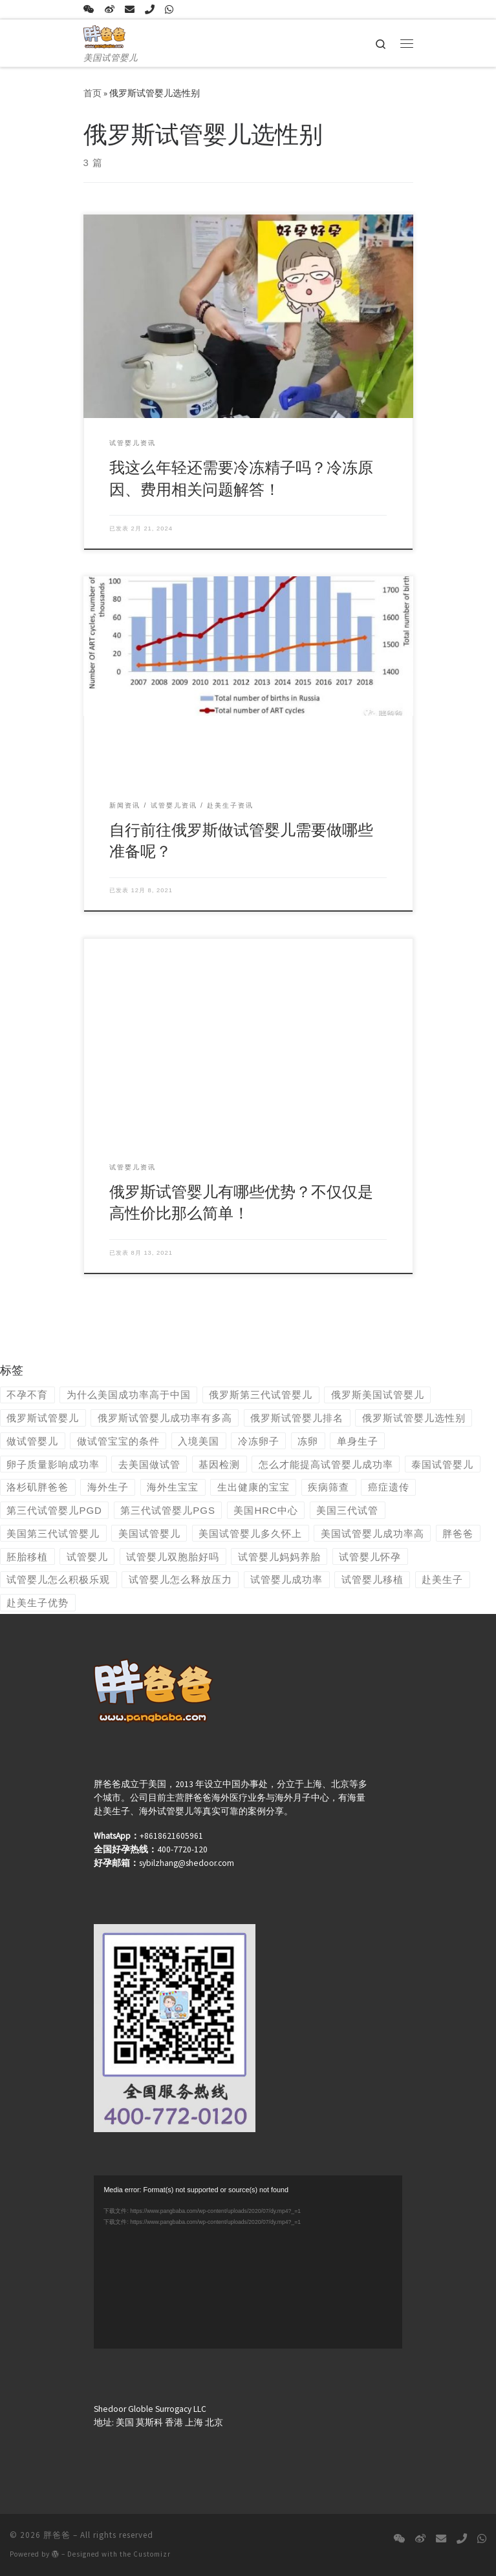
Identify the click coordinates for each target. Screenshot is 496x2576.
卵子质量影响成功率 (53, 1464)
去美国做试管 (149, 1464)
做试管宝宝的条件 (118, 1441)
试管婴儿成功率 (286, 1579)
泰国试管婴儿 (442, 1464)
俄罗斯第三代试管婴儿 (260, 1394)
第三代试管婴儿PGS (167, 1510)
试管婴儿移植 (372, 1579)
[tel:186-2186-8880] (150, 9)
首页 (92, 93)
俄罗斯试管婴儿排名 (296, 1417)
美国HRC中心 (265, 1510)
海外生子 (108, 1487)
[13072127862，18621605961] (88, 9)
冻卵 (307, 1441)
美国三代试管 (347, 1510)
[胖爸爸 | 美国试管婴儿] (104, 35)
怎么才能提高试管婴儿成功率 (326, 1464)
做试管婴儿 (32, 1441)
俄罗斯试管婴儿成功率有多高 (165, 1417)
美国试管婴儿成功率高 (372, 1533)
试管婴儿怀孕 (370, 1556)
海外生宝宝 (173, 1487)
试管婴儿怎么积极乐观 (58, 1579)
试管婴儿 (87, 1556)
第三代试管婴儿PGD (54, 1510)
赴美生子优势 (37, 1602)
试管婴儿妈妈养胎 (279, 1556)
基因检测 (219, 1464)
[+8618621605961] (169, 9)
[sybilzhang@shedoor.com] (130, 9)
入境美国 (198, 1441)
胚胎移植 (27, 1556)
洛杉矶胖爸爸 (37, 1487)
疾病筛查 (328, 1487)
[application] (248, 2262)
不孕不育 (27, 1394)
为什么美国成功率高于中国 (129, 1394)
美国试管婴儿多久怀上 (250, 1533)
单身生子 (357, 1441)
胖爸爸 (457, 1533)
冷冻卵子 (258, 1441)
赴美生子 (442, 1579)
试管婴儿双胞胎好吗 (172, 1556)
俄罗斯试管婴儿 (42, 1417)
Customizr (152, 2554)
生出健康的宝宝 (253, 1487)
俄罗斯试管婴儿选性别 (414, 1417)
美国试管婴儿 (149, 1533)
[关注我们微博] (109, 9)
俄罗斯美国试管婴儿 (377, 1394)
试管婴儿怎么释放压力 (180, 1579)
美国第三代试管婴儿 (53, 1533)
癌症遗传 (388, 1487)
